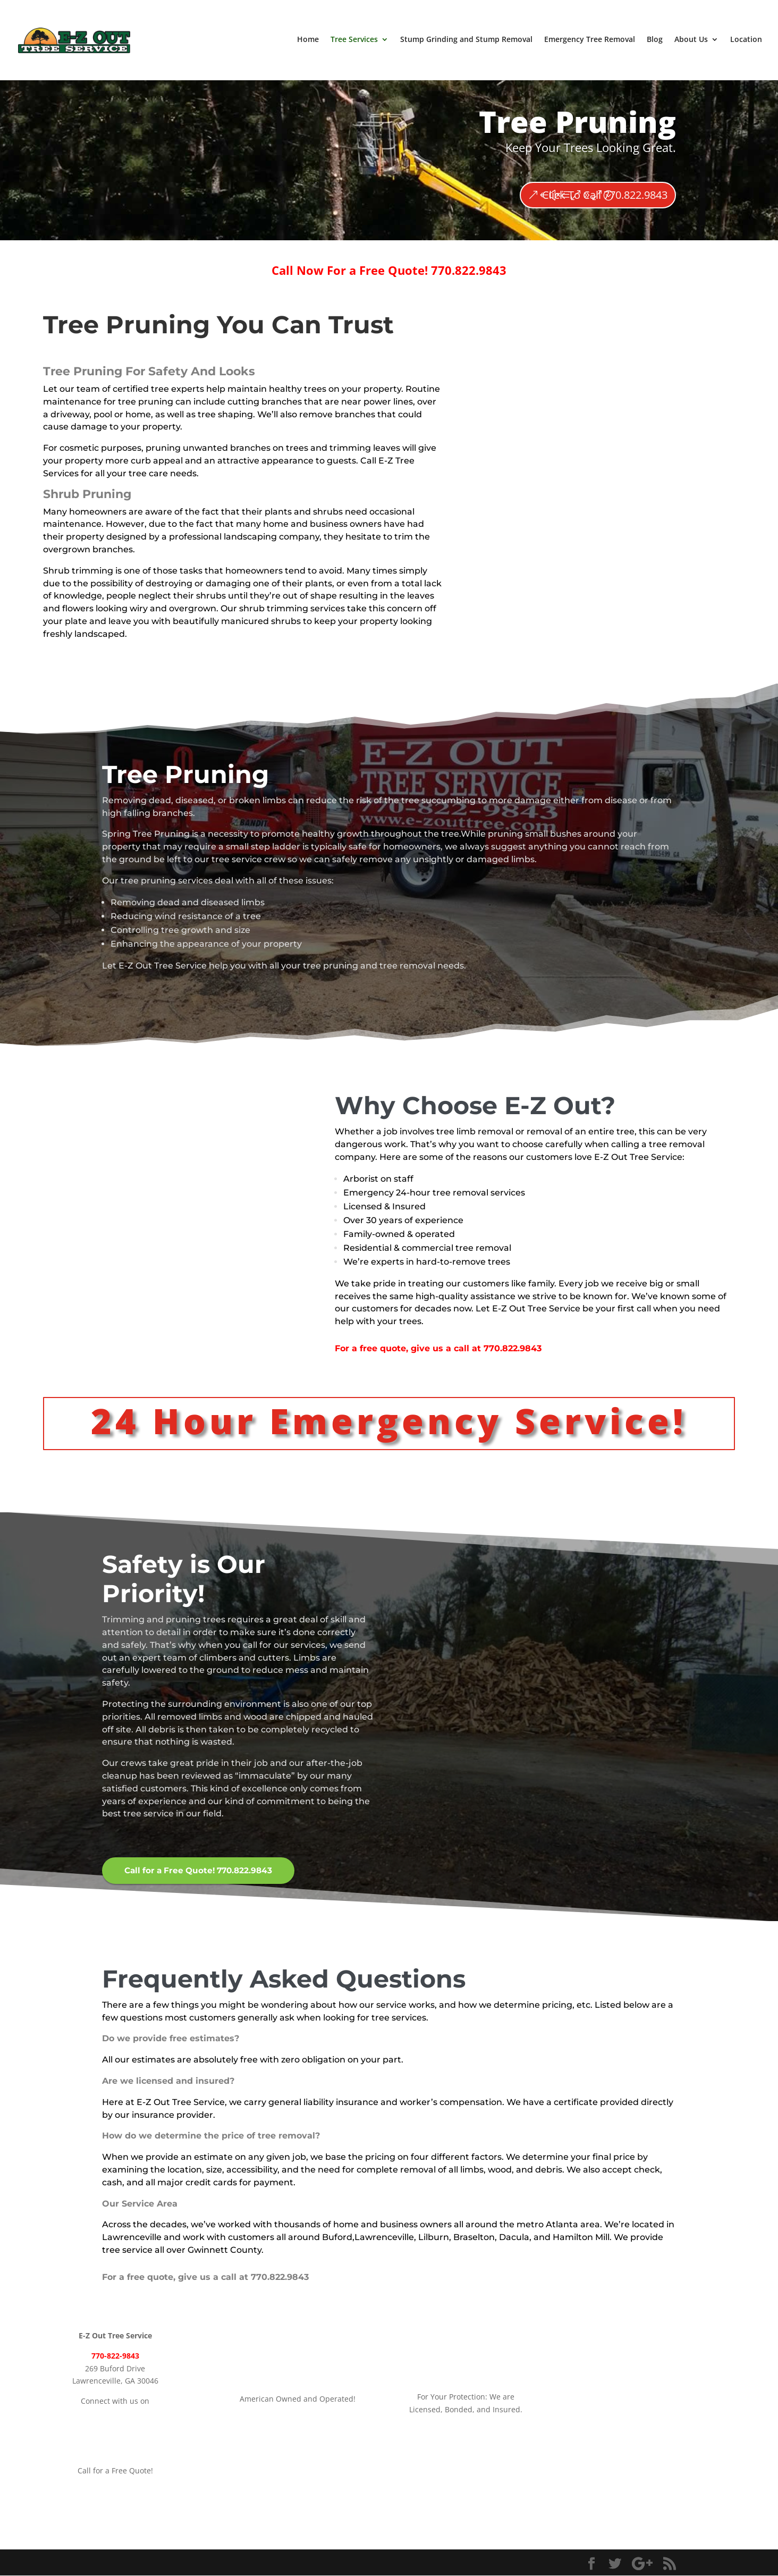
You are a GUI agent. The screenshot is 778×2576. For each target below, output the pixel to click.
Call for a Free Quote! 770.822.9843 (202, 1871)
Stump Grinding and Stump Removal (466, 41)
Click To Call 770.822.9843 (604, 195)
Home (308, 41)
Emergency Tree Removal (589, 41)
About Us (691, 41)
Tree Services (354, 41)
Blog (655, 41)
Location (746, 41)
